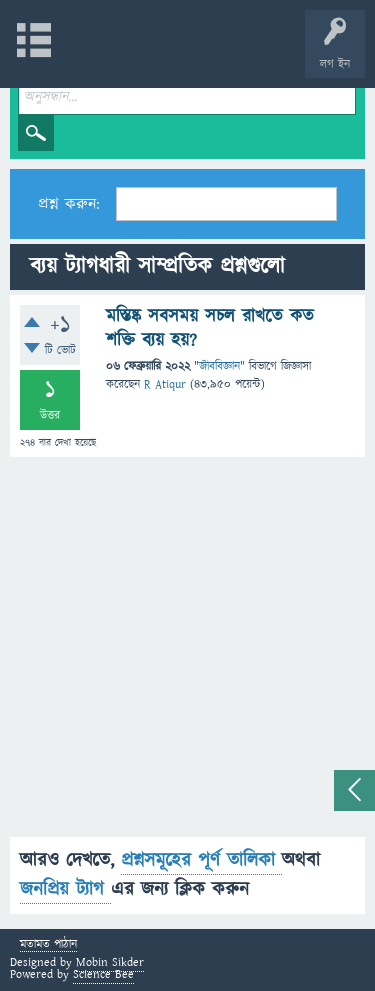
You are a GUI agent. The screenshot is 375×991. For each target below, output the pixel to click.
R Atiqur (165, 384)
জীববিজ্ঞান (219, 366)
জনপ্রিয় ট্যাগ (65, 889)
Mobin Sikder (110, 962)
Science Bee (103, 974)
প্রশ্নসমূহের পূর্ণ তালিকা (201, 860)
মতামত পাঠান (48, 945)
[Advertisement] (187, 649)
